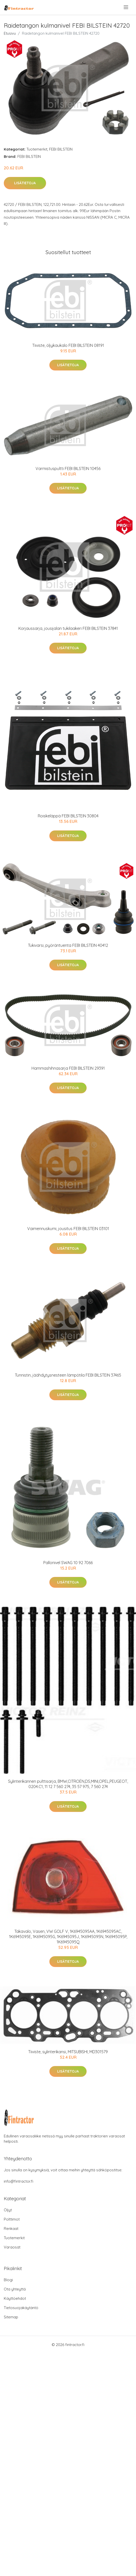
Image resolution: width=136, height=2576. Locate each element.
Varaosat (12, 2247)
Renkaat (11, 2228)
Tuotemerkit (36, 149)
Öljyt (8, 2210)
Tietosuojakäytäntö (21, 2307)
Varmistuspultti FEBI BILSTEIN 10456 (68, 468)
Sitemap (11, 2317)
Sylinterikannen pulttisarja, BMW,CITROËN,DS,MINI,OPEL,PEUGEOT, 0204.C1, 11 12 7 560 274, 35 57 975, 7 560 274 (68, 1784)
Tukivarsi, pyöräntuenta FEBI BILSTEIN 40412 (68, 945)
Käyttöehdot (15, 2298)
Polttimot (12, 2219)
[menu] (126, 7)
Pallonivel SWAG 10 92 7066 (68, 1562)
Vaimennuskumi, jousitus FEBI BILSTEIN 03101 (68, 1228)
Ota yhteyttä (15, 2289)
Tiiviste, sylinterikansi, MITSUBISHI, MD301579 (68, 2051)
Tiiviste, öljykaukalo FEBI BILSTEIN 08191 (68, 345)
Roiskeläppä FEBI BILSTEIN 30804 (68, 815)
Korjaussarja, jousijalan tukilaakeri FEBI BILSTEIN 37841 (68, 628)
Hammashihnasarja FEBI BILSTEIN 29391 (68, 1068)
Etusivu (10, 33)
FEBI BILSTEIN (61, 149)
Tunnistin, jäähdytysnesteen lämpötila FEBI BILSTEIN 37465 (68, 1375)
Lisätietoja (25, 183)
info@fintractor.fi (18, 2181)
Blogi (8, 2279)
